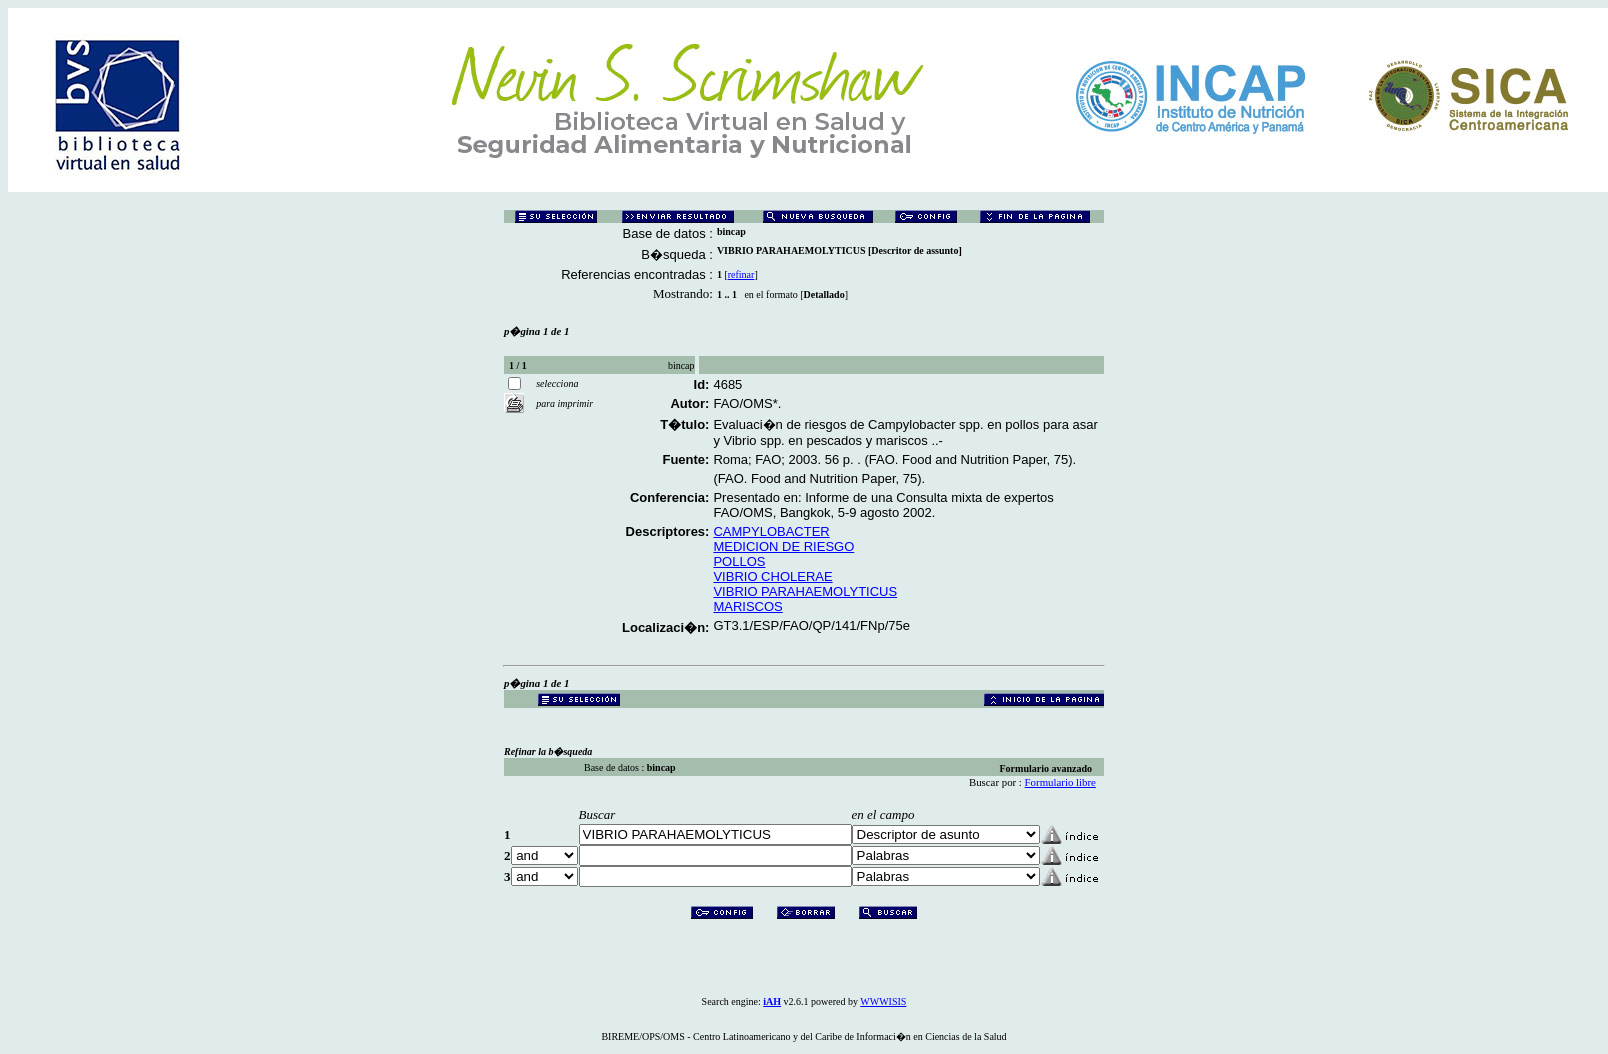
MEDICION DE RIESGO (783, 546)
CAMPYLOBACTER (771, 531)
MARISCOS (747, 606)
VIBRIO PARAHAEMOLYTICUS (805, 591)
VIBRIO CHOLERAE (772, 576)
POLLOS (739, 561)
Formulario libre (1060, 782)
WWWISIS (883, 1001)
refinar (741, 274)
